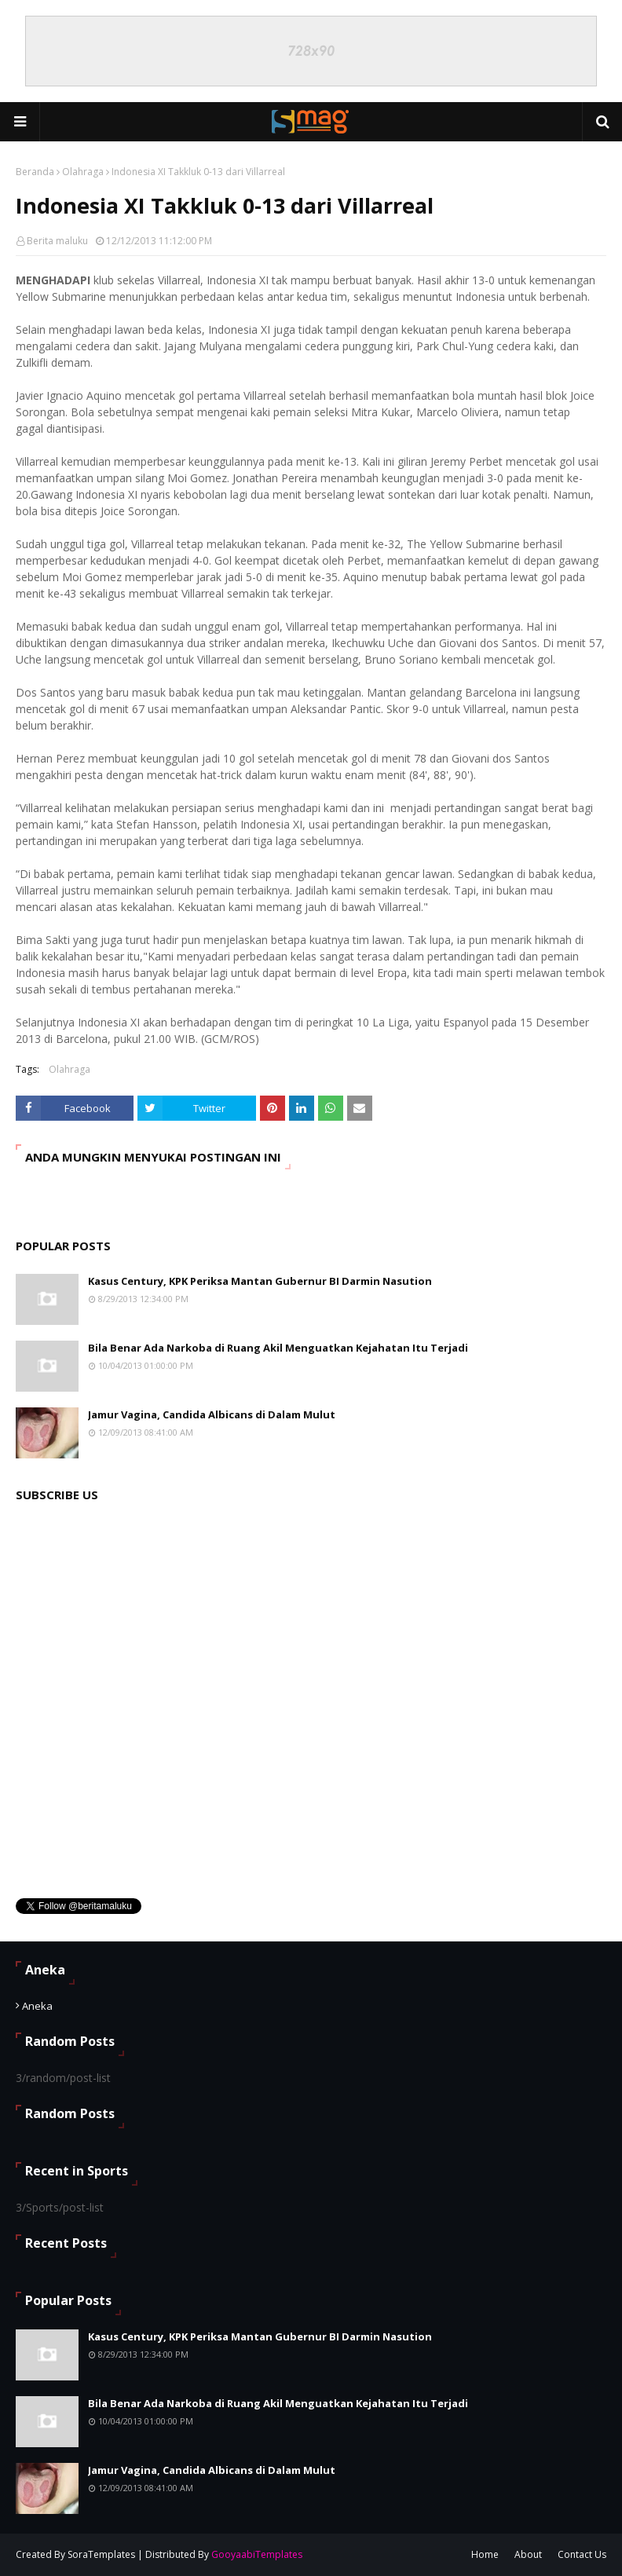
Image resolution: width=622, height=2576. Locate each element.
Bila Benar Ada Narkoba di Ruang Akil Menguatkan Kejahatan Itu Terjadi (278, 1348)
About (528, 2554)
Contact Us (582, 2554)
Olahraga (83, 171)
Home (485, 2554)
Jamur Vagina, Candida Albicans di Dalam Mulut (211, 1414)
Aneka (37, 2006)
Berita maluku (57, 240)
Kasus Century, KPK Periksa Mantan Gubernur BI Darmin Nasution (260, 1281)
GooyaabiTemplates (256, 2554)
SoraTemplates (101, 2554)
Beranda (35, 171)
